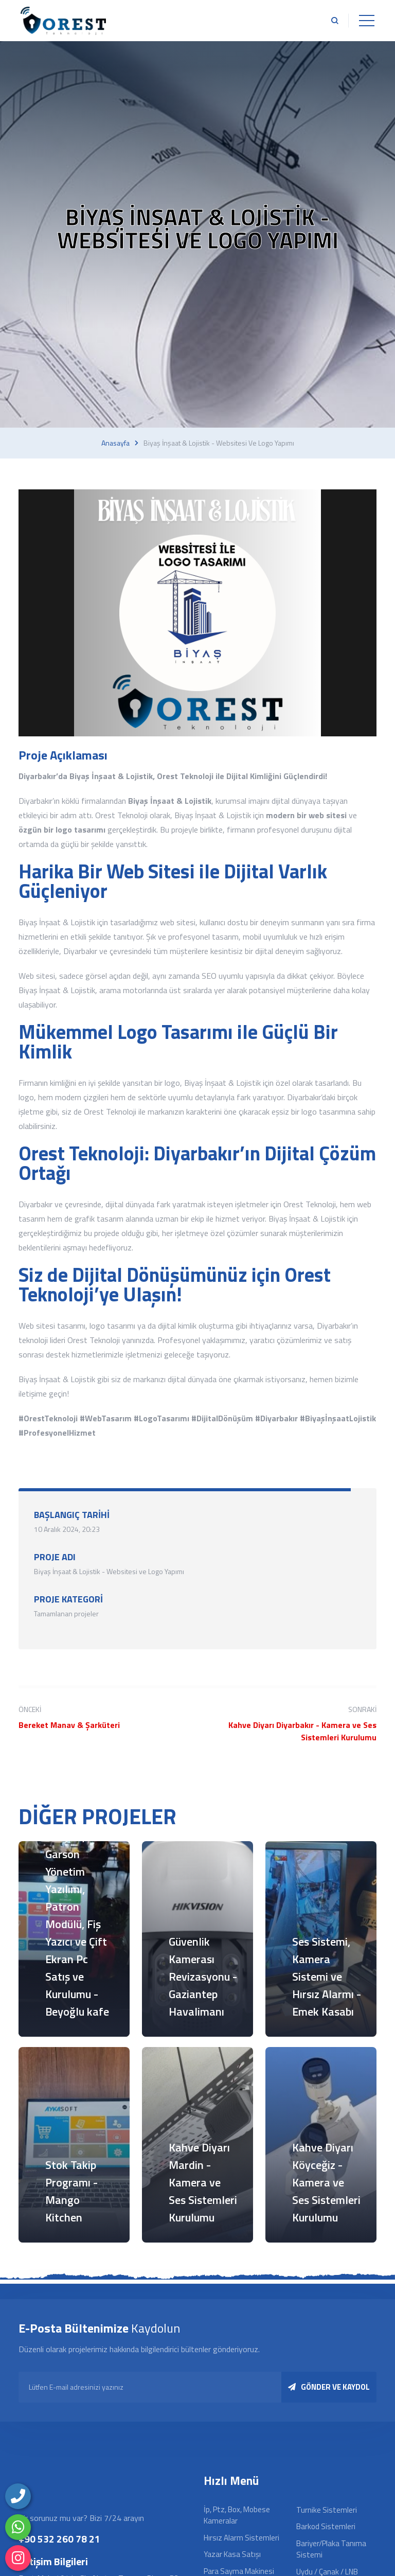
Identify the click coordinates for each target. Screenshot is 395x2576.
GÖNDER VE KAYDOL (329, 2387)
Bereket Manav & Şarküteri (69, 1725)
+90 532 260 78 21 (59, 2538)
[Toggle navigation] (366, 20)
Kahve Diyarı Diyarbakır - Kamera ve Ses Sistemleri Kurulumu (302, 1731)
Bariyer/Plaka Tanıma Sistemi (331, 2549)
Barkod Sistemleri (325, 2526)
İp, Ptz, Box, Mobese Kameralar (237, 2515)
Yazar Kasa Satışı (232, 2554)
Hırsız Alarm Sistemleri (241, 2538)
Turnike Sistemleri (326, 2510)
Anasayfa (115, 443)
